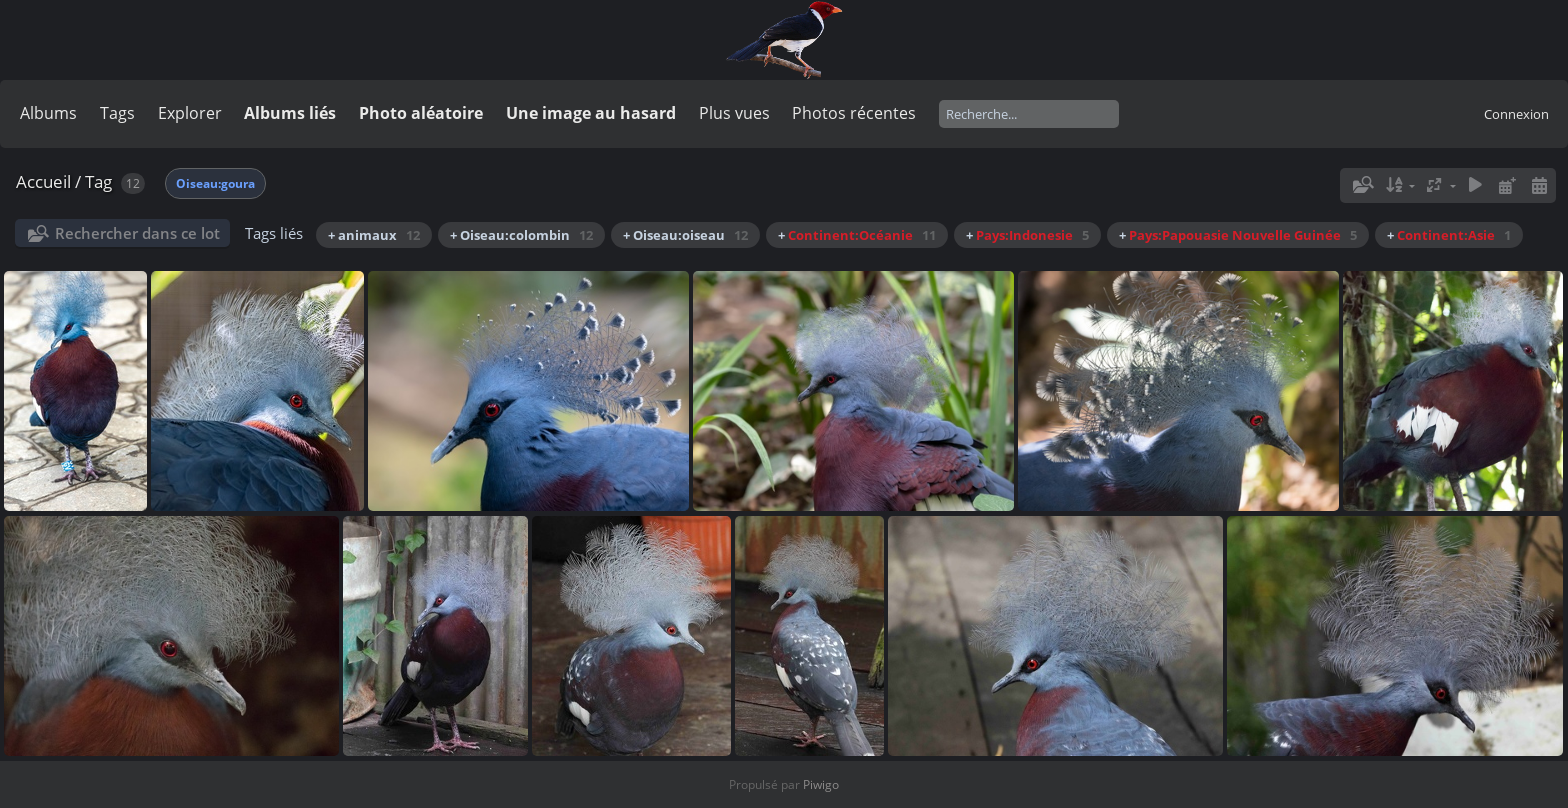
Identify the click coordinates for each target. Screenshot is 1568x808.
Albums (48, 113)
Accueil (43, 181)
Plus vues (734, 113)
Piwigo (821, 784)
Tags (117, 113)
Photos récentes (854, 113)
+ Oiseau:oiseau (685, 235)
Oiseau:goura (215, 183)
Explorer (190, 113)
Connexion (1516, 114)
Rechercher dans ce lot (137, 233)
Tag (98, 181)
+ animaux (374, 235)
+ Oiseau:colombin (521, 235)
